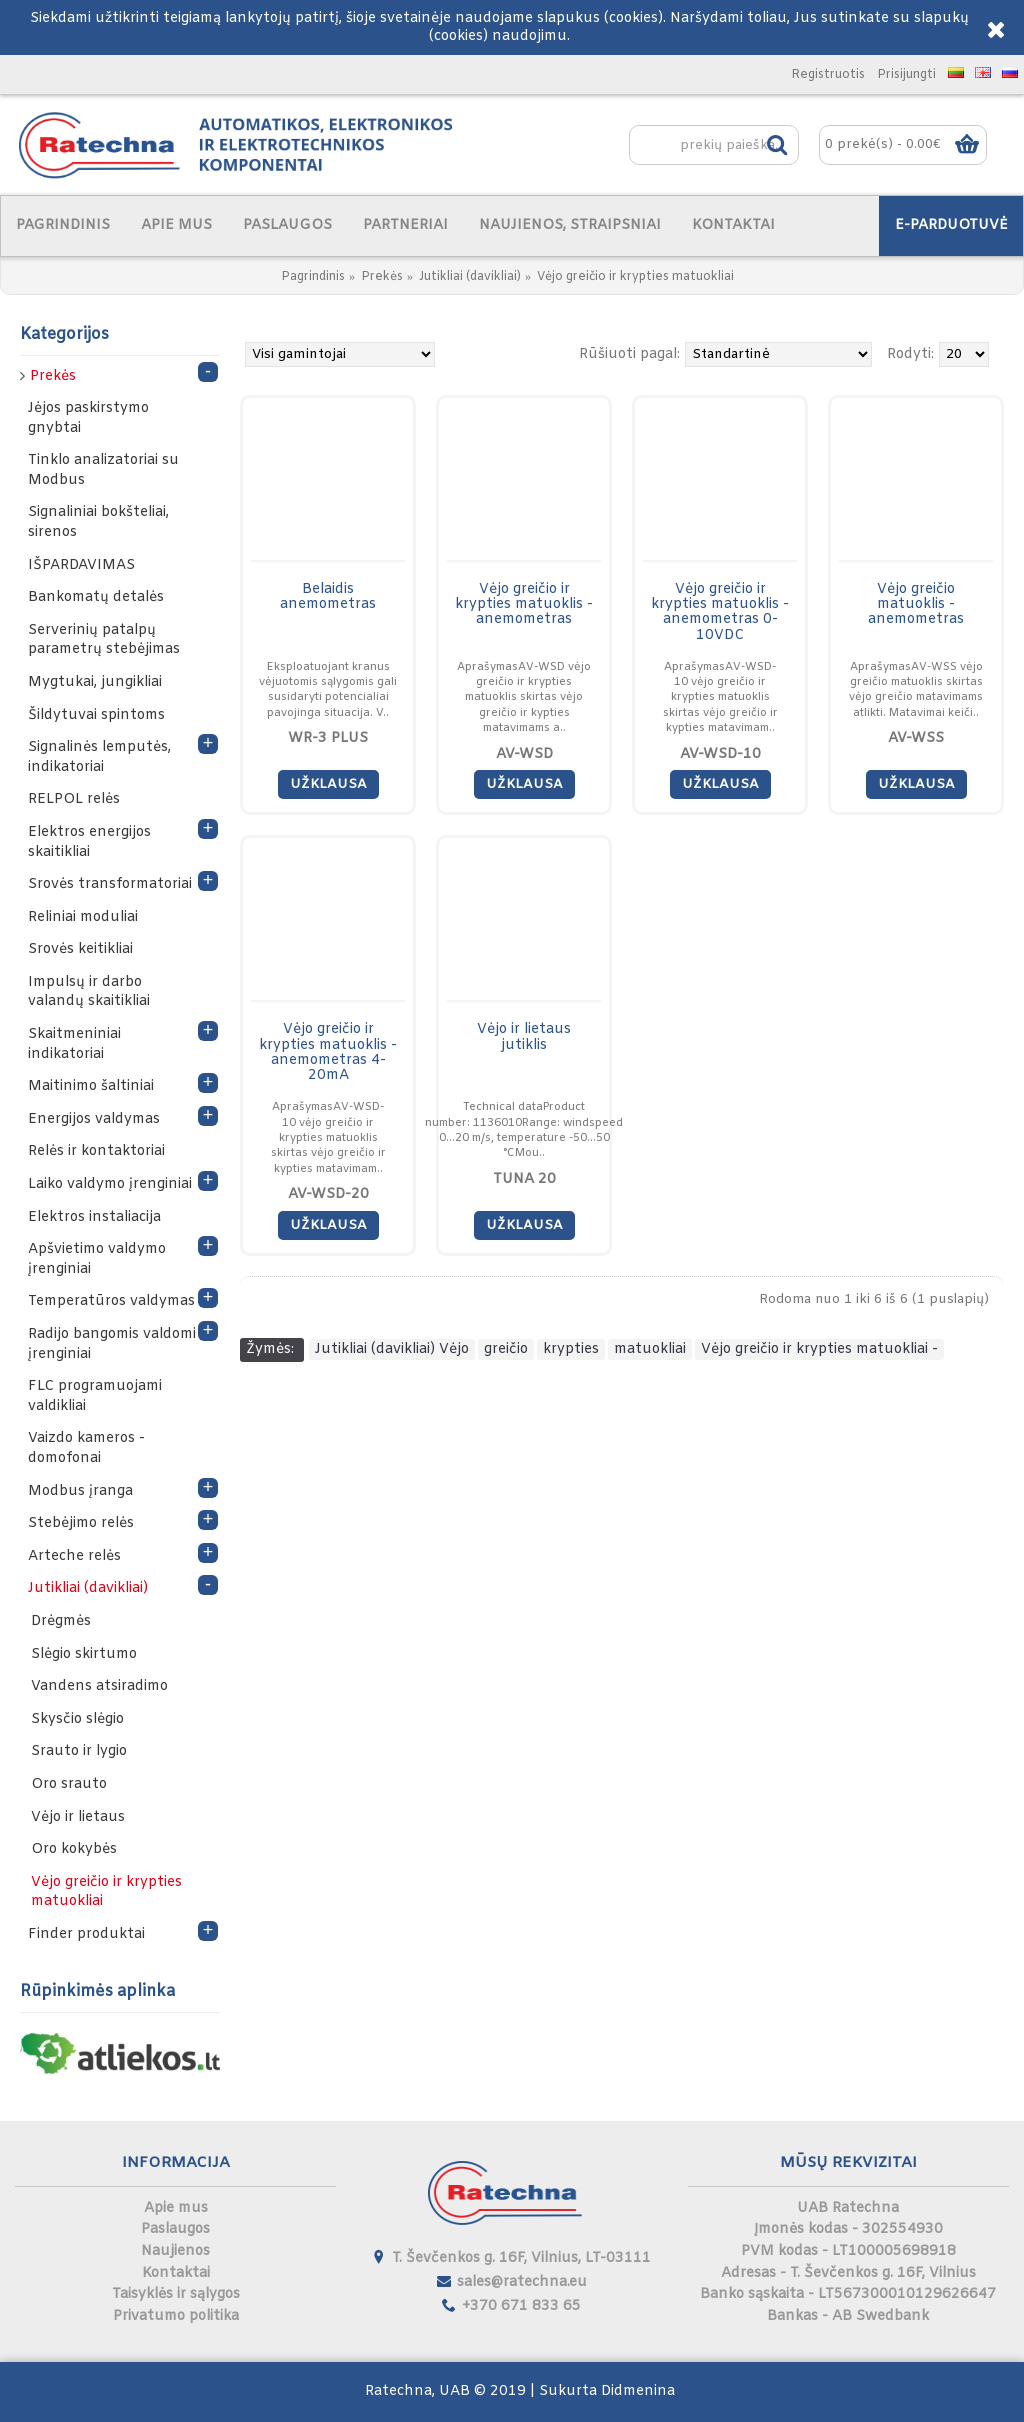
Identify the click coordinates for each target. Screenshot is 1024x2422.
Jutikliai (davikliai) (470, 277)
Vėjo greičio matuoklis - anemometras (916, 605)
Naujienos (175, 2251)
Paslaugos (175, 2229)
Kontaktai (176, 2273)
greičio (506, 1349)
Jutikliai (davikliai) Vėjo (392, 1349)
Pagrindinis (313, 277)
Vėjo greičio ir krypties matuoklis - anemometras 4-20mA (328, 1052)
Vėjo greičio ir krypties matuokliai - (819, 1349)
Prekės (382, 277)
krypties (571, 1349)
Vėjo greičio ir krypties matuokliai (635, 277)
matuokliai (650, 1349)
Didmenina (638, 2391)
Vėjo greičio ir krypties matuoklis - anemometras (524, 605)
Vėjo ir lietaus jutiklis (524, 1037)
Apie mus (176, 2208)
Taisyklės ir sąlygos (176, 2294)
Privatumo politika (176, 2316)
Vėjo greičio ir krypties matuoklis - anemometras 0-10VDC (720, 612)
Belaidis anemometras (328, 597)
